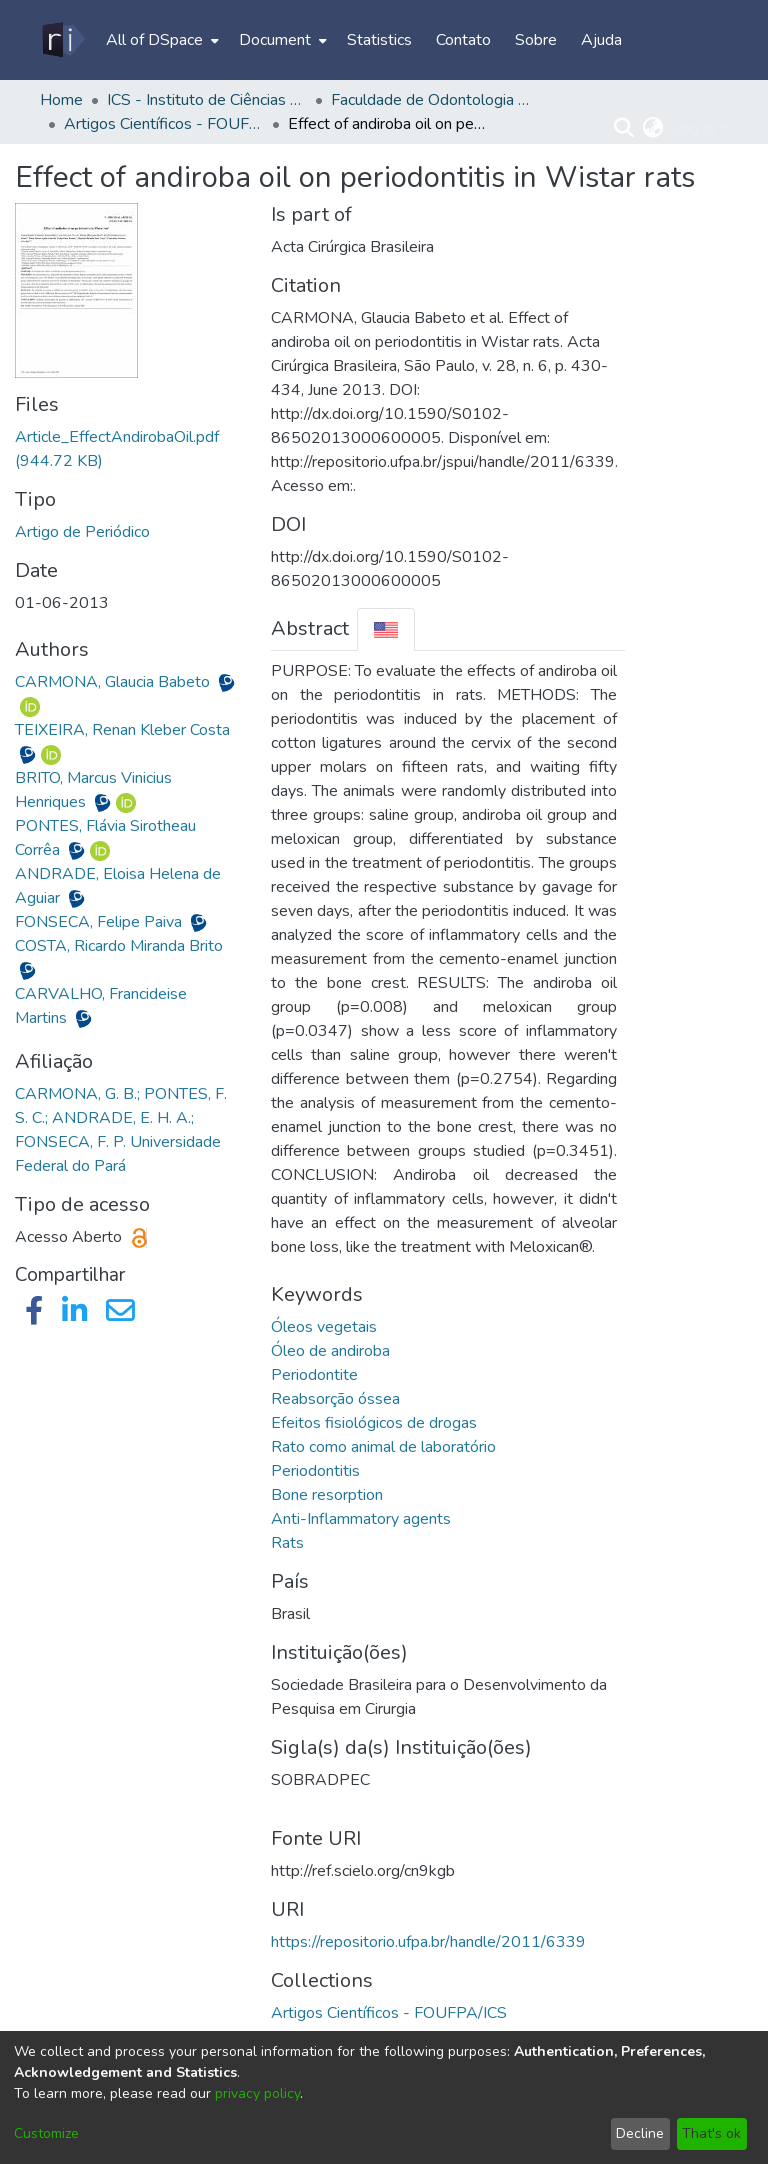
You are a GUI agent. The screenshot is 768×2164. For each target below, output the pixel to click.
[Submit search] (624, 128)
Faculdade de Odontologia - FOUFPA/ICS (431, 100)
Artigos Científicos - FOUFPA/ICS (164, 124)
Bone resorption (327, 1495)
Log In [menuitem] (693, 128)
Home (61, 100)
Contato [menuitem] (463, 40)
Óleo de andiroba (330, 1351)
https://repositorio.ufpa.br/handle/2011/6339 (428, 1942)
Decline (640, 2133)
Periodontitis (315, 1471)
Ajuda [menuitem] (601, 40)
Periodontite (314, 1375)
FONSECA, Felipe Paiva (100, 922)
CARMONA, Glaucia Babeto (114, 682)
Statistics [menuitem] (379, 40)
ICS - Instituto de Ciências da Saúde (207, 100)
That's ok (711, 2133)
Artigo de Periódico (82, 532)
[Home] (62, 40)
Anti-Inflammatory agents (361, 1519)
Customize (46, 2133)
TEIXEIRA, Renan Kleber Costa (122, 730)
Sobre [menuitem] (536, 40)
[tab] (386, 629)
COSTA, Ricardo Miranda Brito (119, 946)
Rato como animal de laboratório (383, 1447)
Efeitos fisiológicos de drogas (374, 1423)
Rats (287, 1543)
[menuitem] (160, 40)
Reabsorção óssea (335, 1399)
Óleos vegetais (324, 1327)
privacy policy (257, 2093)
